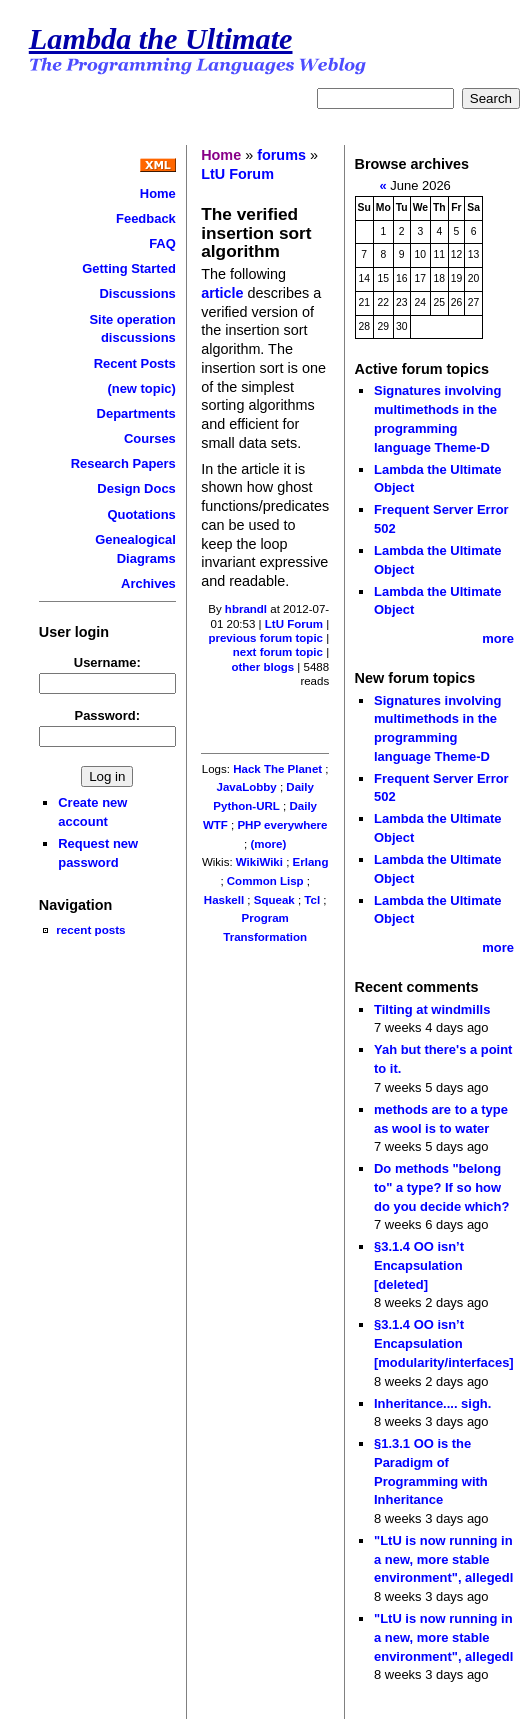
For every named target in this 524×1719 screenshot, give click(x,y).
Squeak (274, 900)
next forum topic (278, 652)
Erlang (311, 862)
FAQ (162, 243)
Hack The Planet (277, 769)
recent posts (90, 929)
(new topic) (141, 388)
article (224, 293)
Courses (150, 438)
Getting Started (129, 268)
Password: (108, 715)
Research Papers (123, 463)
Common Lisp (265, 881)
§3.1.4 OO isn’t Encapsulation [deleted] (419, 1265)
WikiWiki (259, 862)
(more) (268, 844)
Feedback (146, 218)
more (498, 638)
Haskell (224, 900)
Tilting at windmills (432, 1009)
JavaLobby (247, 787)
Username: (107, 662)
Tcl (312, 900)
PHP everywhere (282, 825)
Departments (136, 413)
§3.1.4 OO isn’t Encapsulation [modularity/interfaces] (444, 1343)
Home (158, 193)
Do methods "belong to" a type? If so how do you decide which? (441, 1187)
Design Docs (136, 488)
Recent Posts (135, 363)
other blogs (262, 667)
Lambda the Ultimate (161, 39)
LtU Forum (237, 174)
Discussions (137, 293)
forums (281, 155)
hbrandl (246, 609)
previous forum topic (265, 638)
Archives (148, 583)
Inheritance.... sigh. (432, 1403)
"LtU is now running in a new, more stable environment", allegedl (443, 1559)
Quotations (141, 514)
